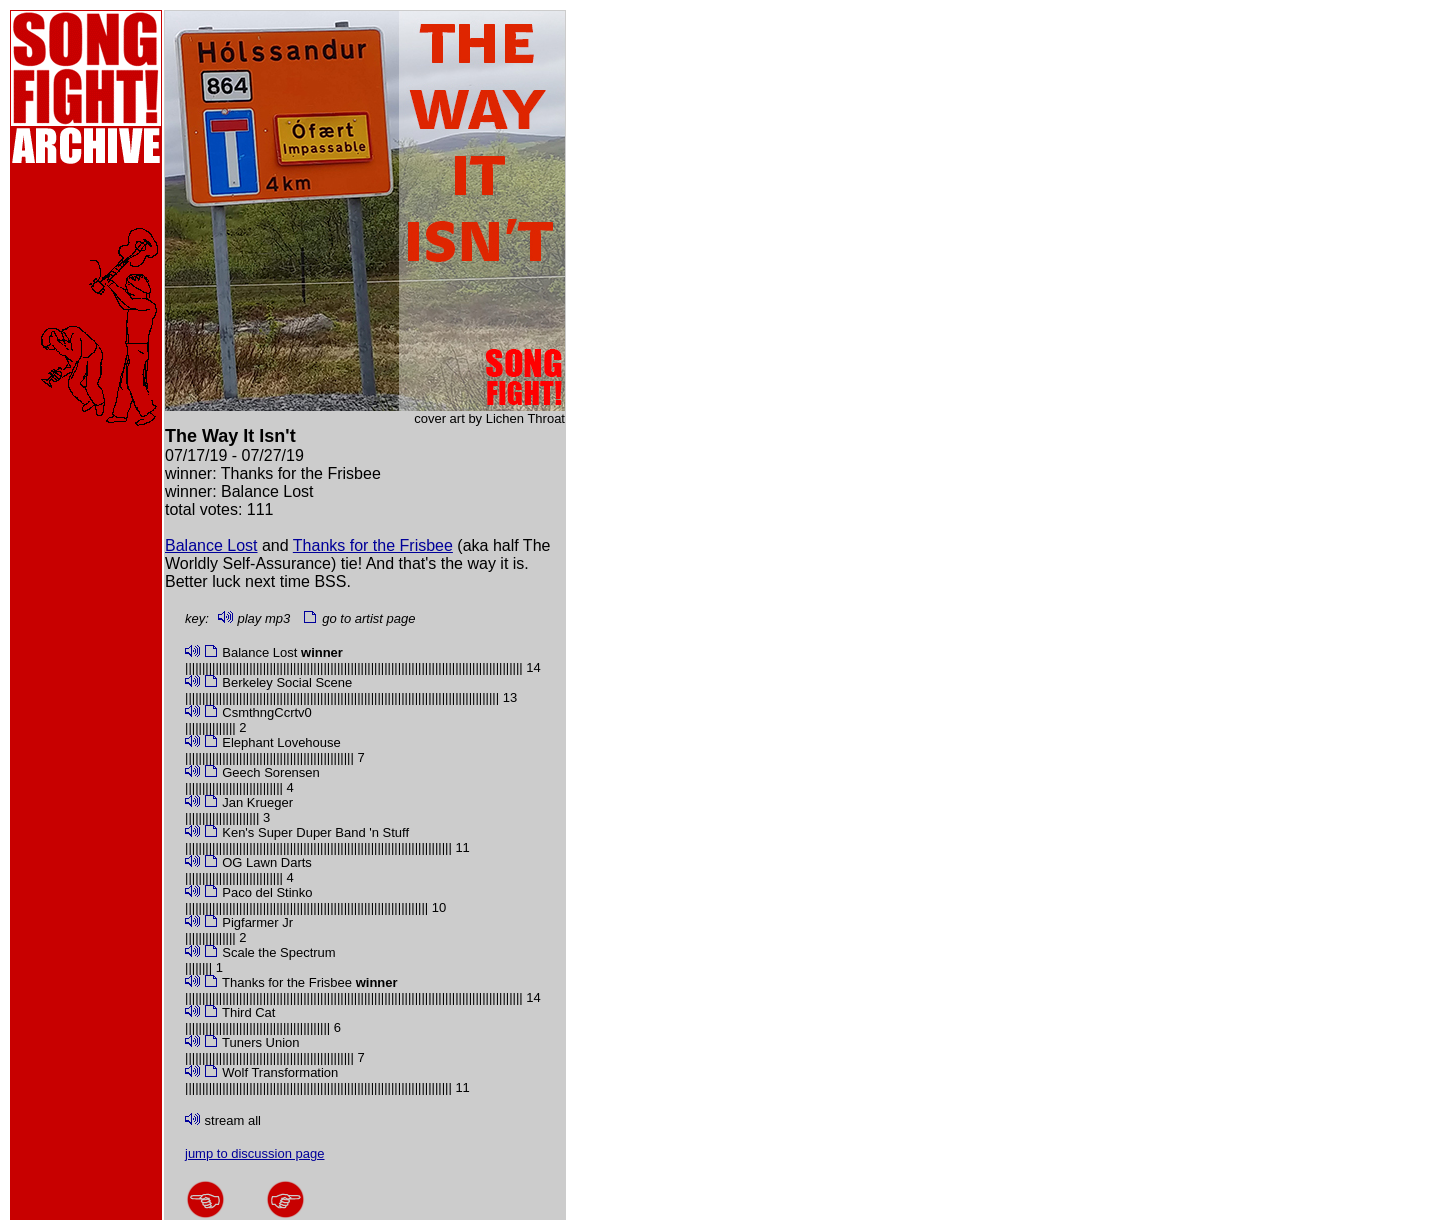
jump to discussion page (254, 1153)
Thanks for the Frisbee (373, 545)
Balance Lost (211, 545)
